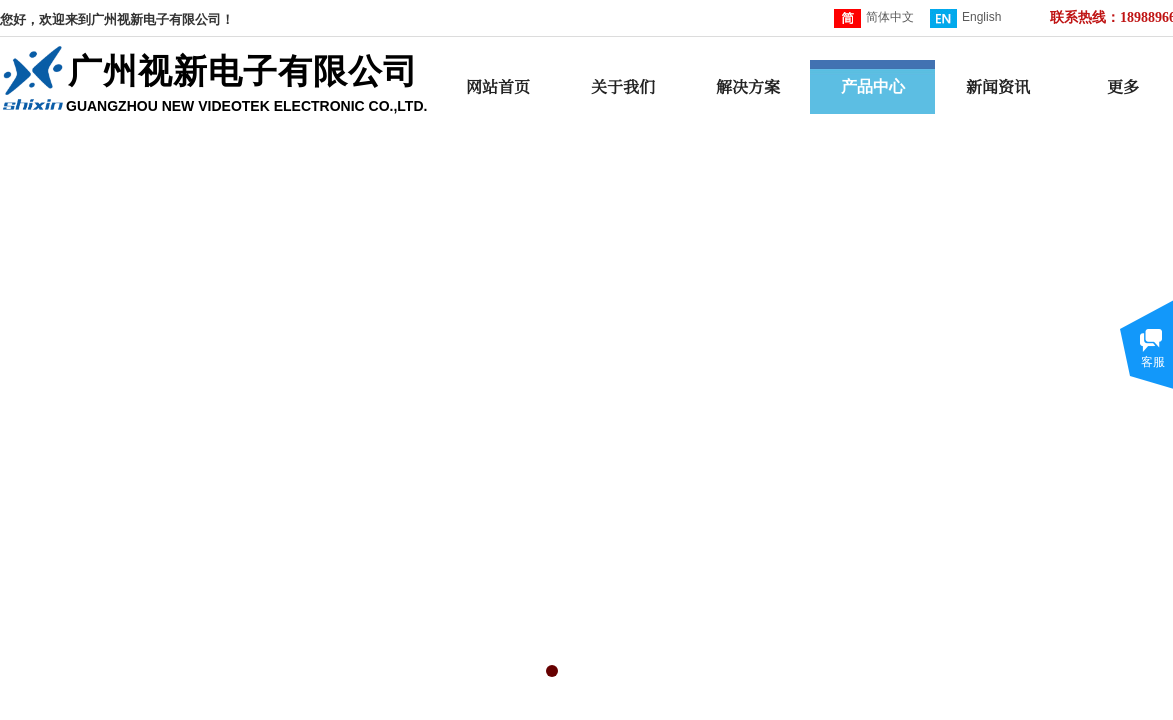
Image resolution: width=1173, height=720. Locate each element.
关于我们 (623, 86)
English (965, 18)
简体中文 (874, 18)
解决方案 (748, 86)
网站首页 (498, 86)
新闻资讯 (998, 86)
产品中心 (873, 86)
